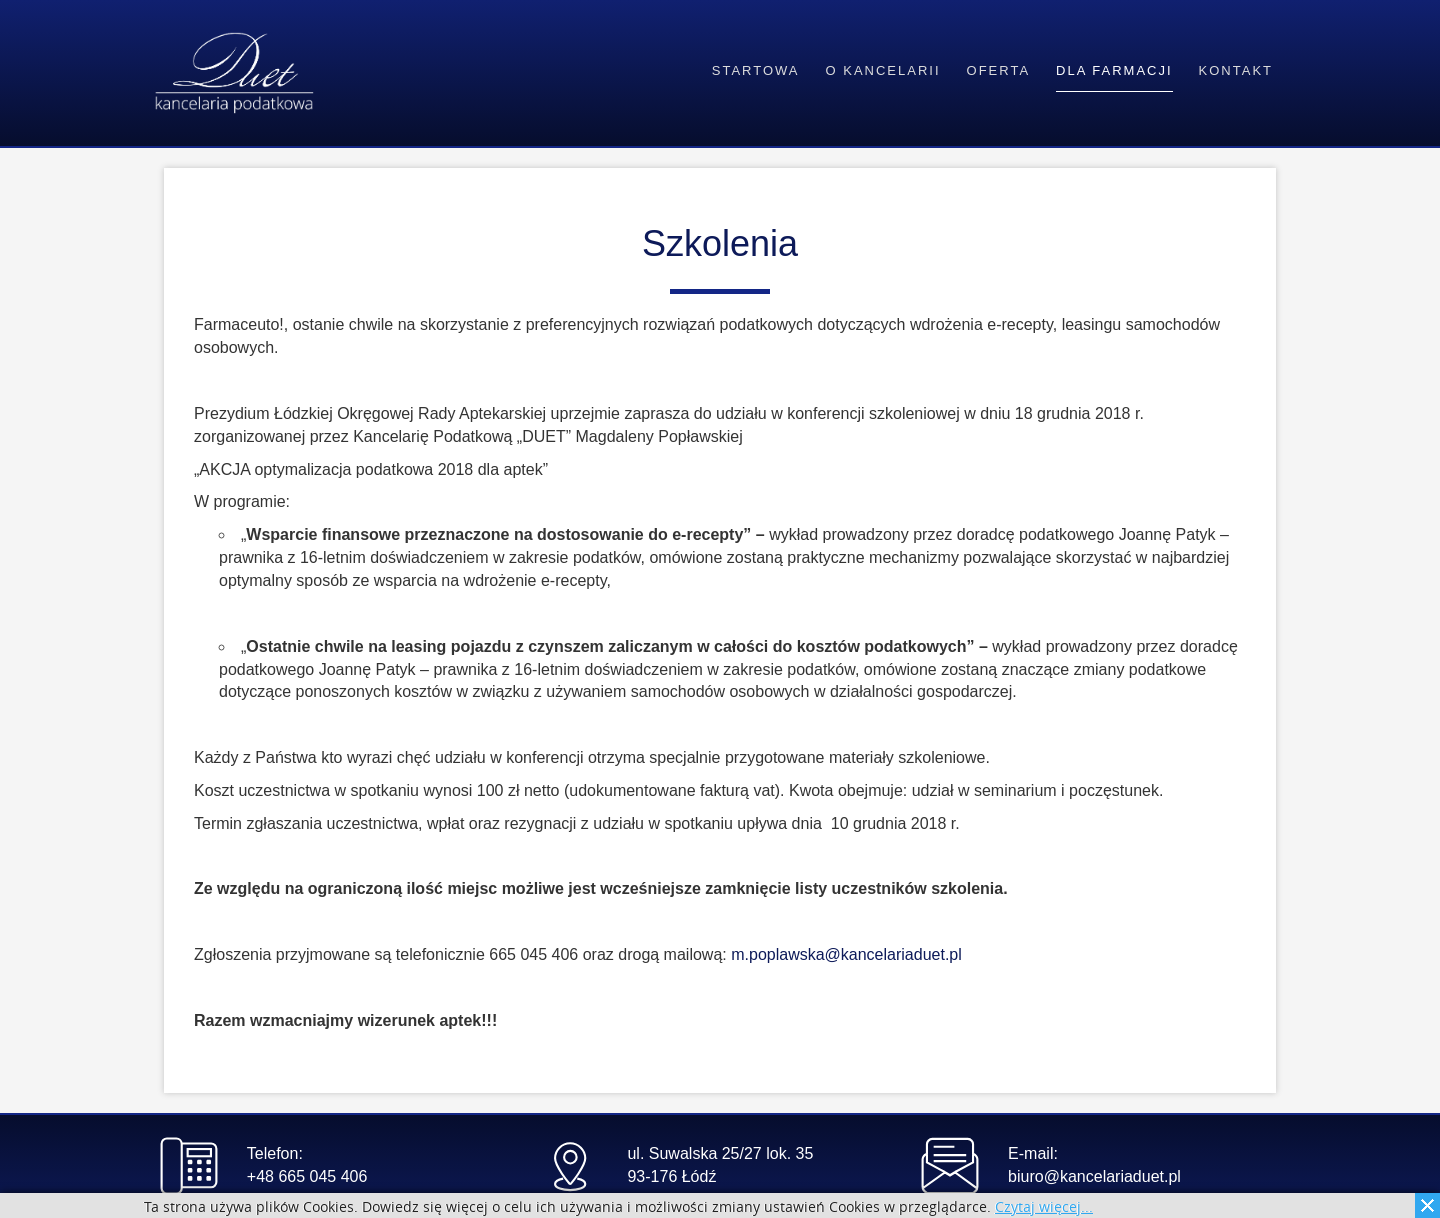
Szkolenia (720, 243)
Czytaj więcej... (1044, 1207)
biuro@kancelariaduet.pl (1094, 1176)
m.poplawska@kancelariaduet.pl (846, 954)
